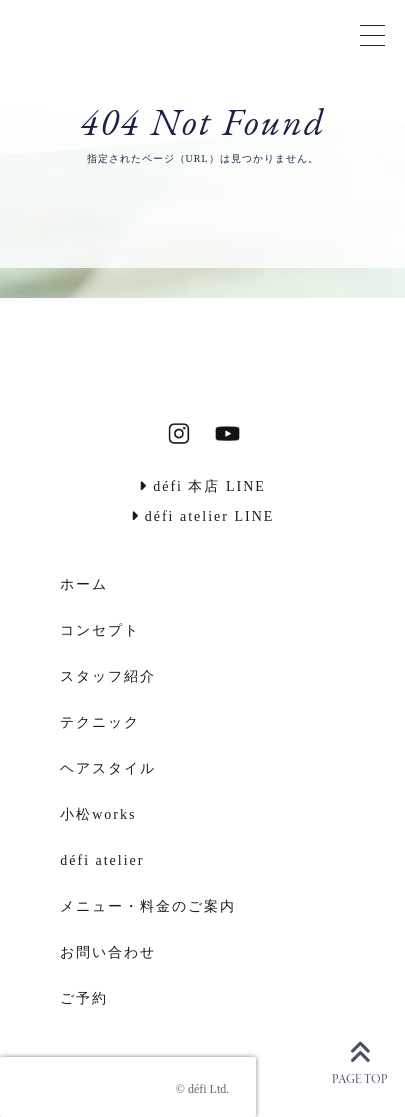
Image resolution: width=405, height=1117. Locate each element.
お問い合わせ (108, 952)
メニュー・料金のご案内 (148, 906)
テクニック (100, 722)
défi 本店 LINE (202, 486)
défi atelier (102, 860)
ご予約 (84, 998)
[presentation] (128, 1087)
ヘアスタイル (108, 768)
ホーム (84, 584)
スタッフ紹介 (108, 676)
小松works (98, 814)
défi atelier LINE (203, 516)
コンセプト (100, 630)
